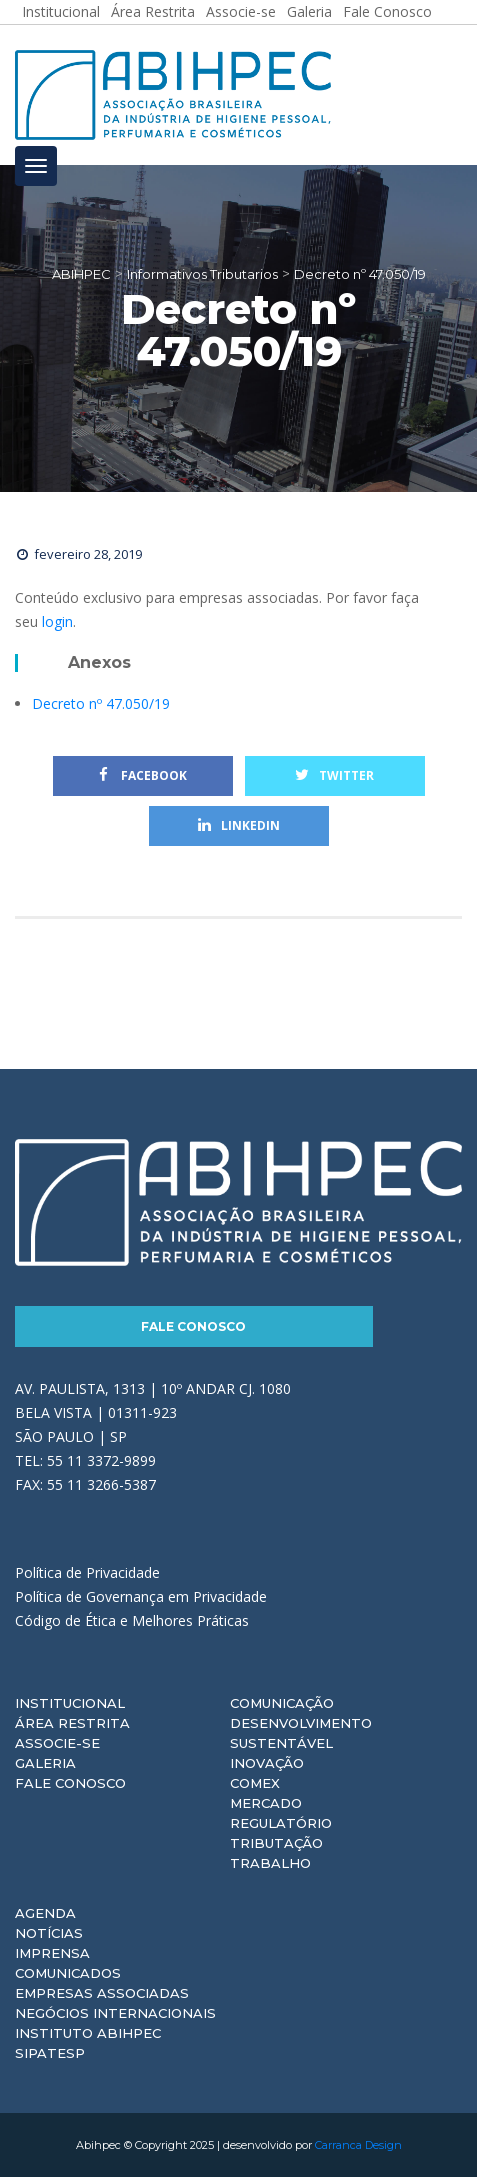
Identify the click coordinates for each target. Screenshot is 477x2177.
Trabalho (270, 1863)
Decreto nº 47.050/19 (101, 703)
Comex (255, 1783)
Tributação (276, 1843)
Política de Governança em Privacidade (141, 1596)
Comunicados (68, 1973)
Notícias (49, 1933)
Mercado (266, 1803)
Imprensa (52, 1953)
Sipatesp (50, 2053)
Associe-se (57, 1743)
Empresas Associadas (102, 1993)
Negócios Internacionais (115, 2013)
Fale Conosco (193, 1326)
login (57, 621)
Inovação (267, 1763)
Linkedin (239, 825)
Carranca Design (358, 2145)
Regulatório (281, 1823)
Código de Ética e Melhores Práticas (132, 1620)
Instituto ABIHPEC (88, 2033)
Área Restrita (72, 1723)
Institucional (70, 1703)
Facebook (143, 775)
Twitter (334, 775)
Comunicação (282, 1703)
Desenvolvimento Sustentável (301, 1733)
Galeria (45, 1763)
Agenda (45, 1913)
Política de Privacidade (87, 1572)
